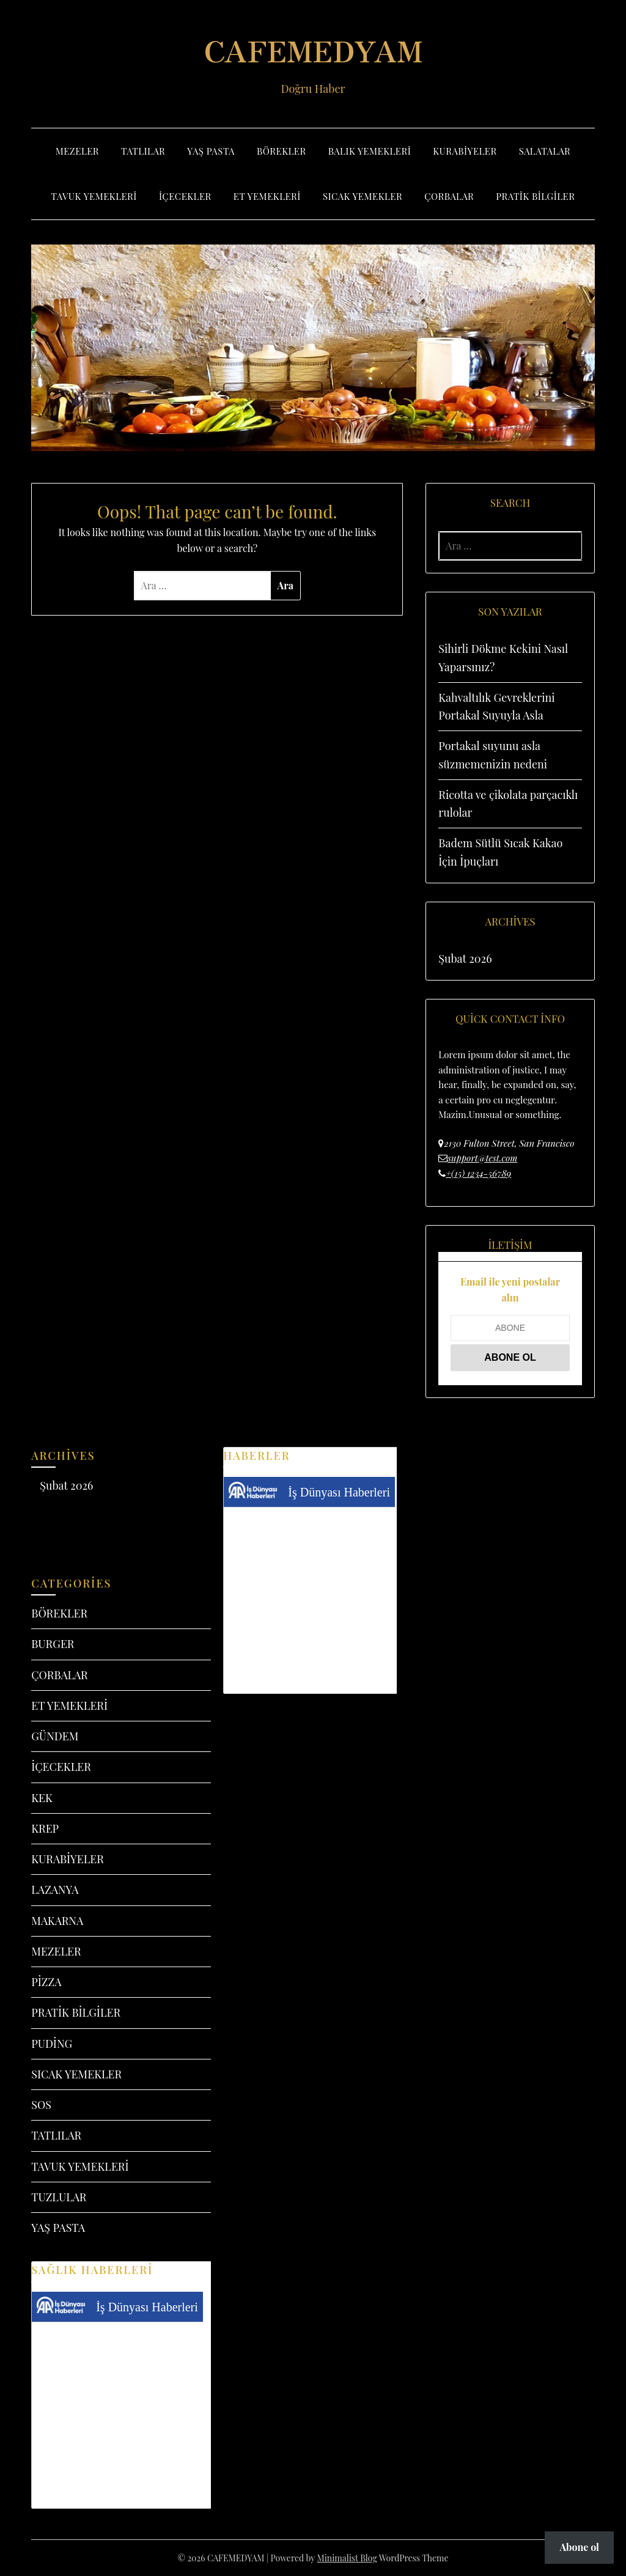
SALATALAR (545, 151)
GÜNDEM (54, 1736)
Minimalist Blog (347, 2558)
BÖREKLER (281, 151)
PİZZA (46, 1981)
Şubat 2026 (465, 958)
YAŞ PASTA (211, 151)
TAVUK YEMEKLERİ (94, 196)
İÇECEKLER (185, 196)
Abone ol (579, 2547)
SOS (41, 2104)
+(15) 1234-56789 (478, 1173)
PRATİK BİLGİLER (535, 196)
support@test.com (482, 1158)
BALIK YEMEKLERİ (369, 151)
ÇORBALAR (449, 196)
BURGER (52, 1643)
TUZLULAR (58, 2197)
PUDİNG (51, 2043)
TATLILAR (143, 151)
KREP (45, 1828)
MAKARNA (57, 1920)
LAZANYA (54, 1889)
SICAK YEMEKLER (362, 196)
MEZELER (77, 151)
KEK (42, 1797)
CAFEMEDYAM (313, 49)
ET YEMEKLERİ (267, 196)
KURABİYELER (464, 151)
